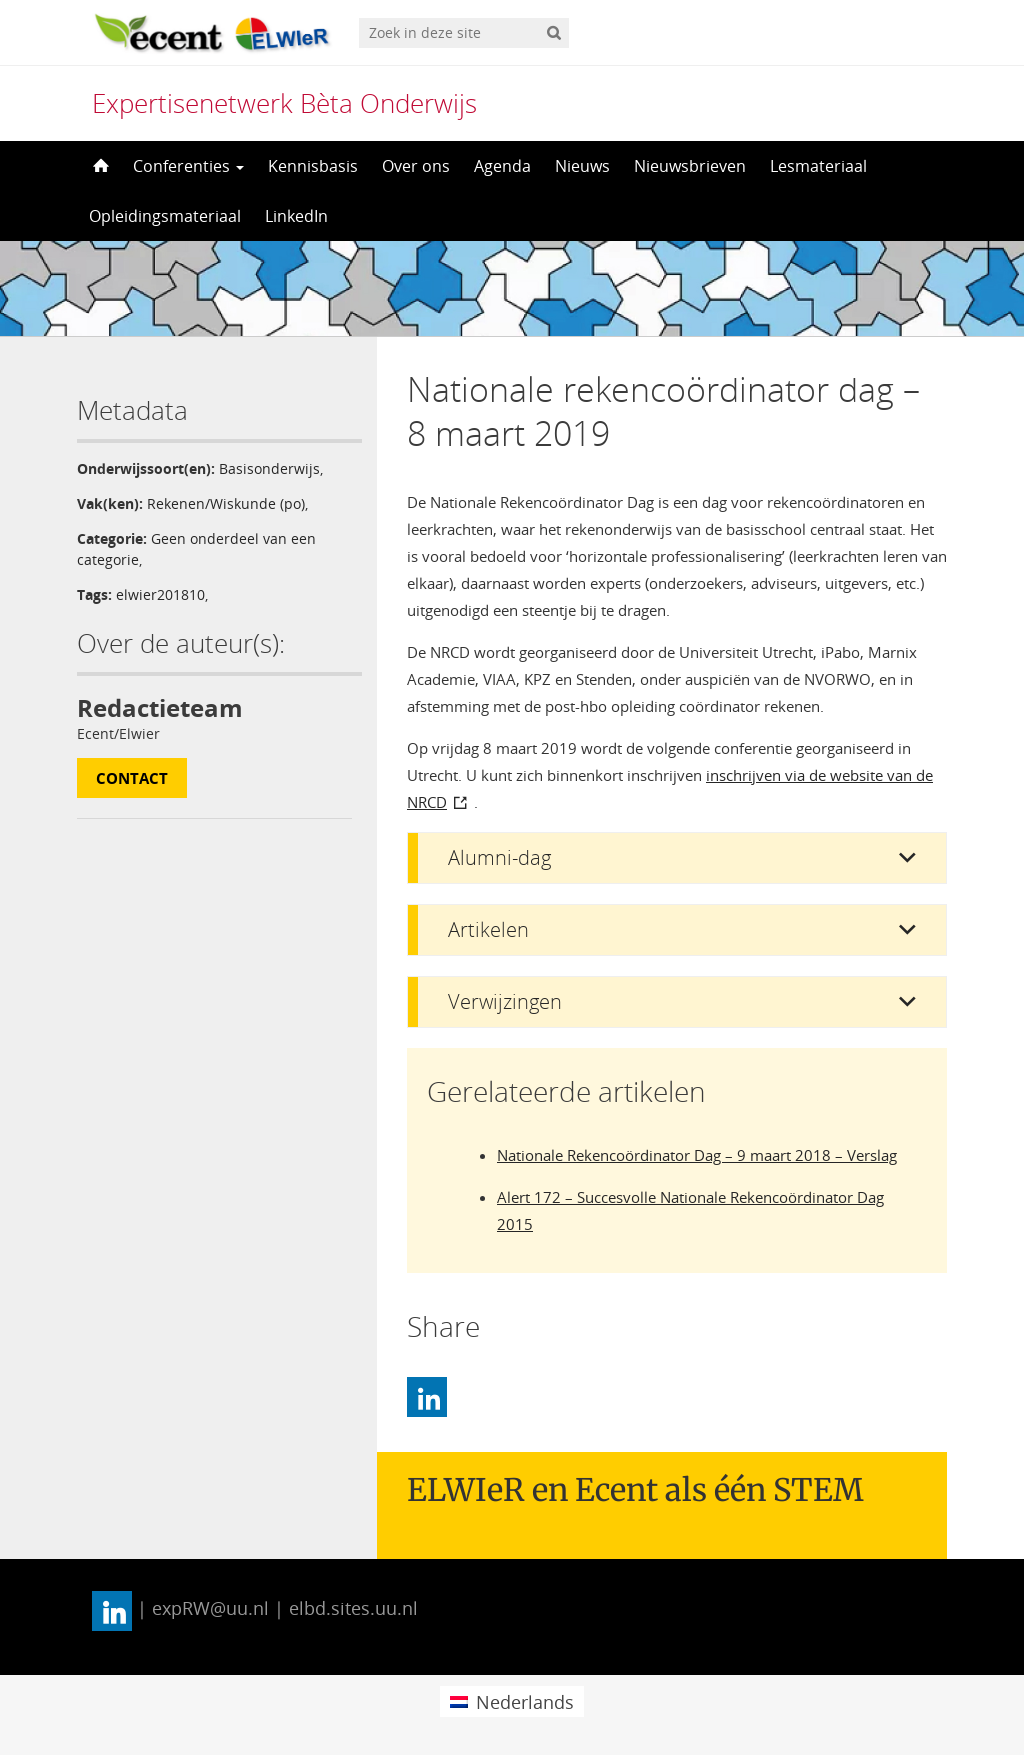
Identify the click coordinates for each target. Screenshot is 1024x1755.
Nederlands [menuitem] (525, 1702)
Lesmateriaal (818, 166)
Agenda (502, 166)
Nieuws (582, 166)
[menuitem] (511, 1701)
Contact (132, 778)
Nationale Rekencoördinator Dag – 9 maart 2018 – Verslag (697, 1155)
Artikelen (488, 929)
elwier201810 (160, 594)
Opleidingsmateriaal (165, 216)
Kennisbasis (313, 166)
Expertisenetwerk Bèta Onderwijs (284, 103)
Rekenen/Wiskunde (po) (226, 503)
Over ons (416, 166)
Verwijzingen (505, 1001)
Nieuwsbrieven (690, 166)
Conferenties (188, 166)
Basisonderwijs (269, 468)
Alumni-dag (499, 857)
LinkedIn (296, 216)
